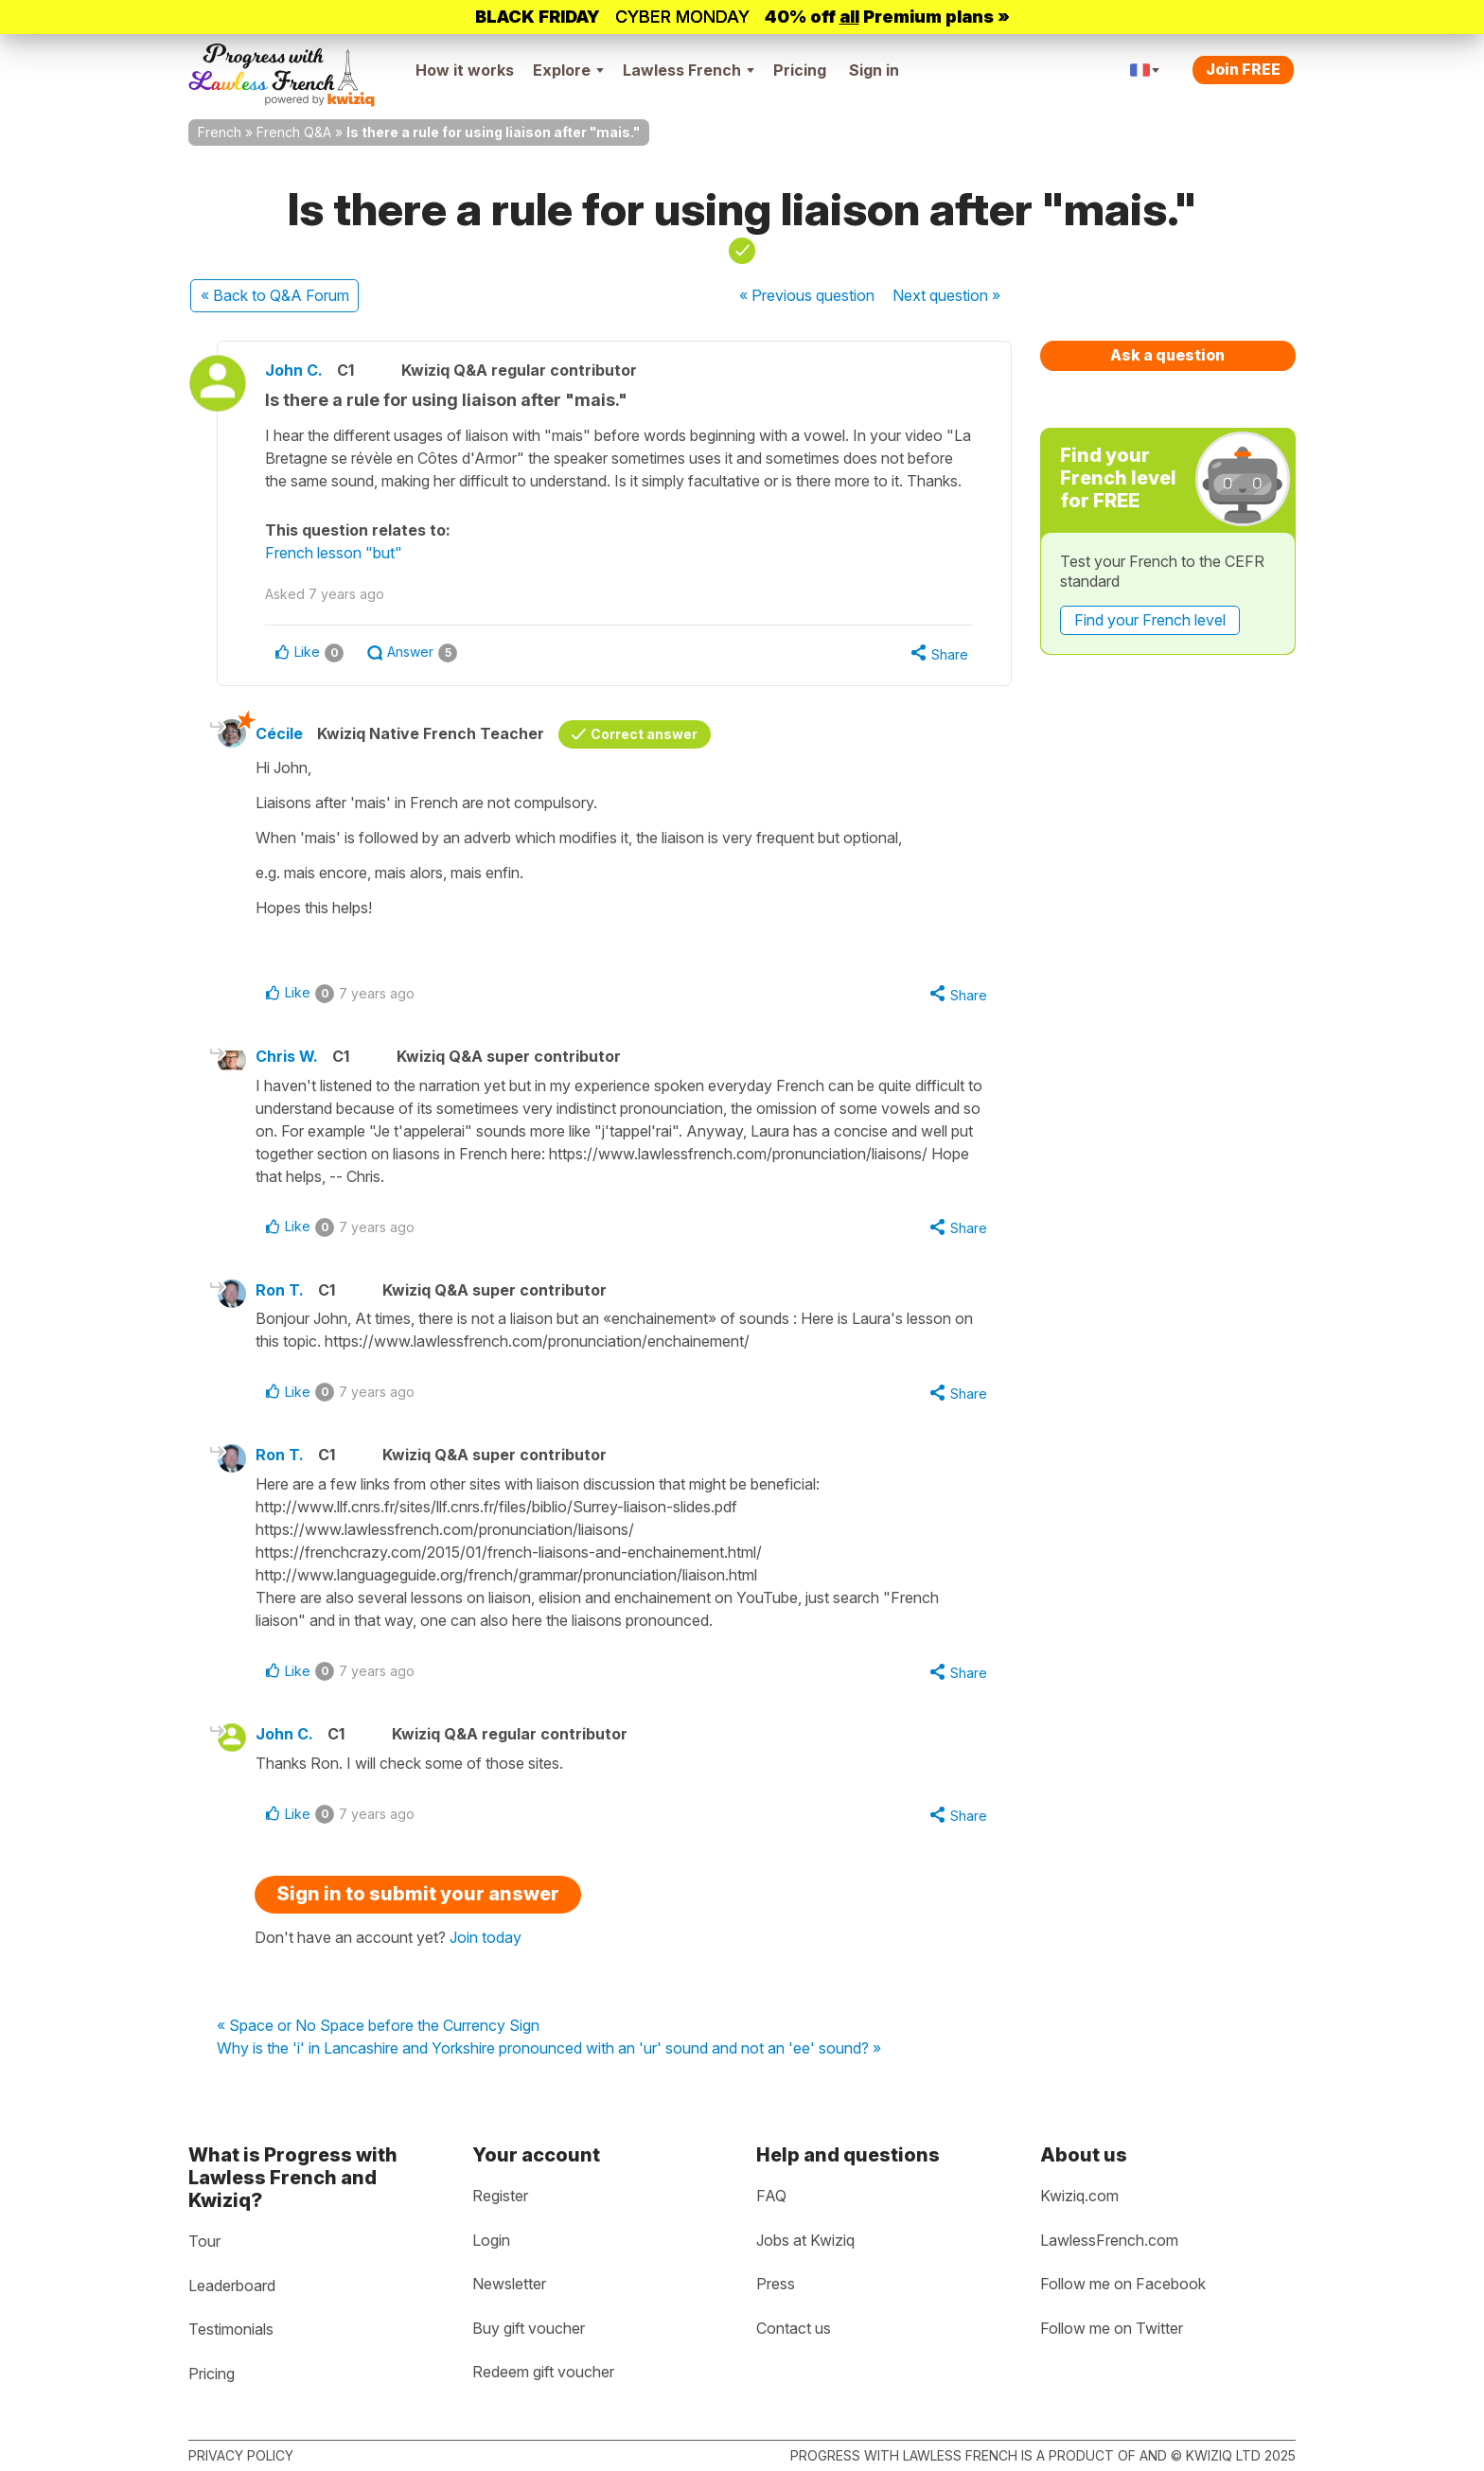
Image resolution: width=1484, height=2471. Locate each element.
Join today (485, 1937)
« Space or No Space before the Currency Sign (378, 2026)
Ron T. (280, 1289)
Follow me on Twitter (1111, 2328)
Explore (568, 70)
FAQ (771, 2195)
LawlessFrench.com (1109, 2240)
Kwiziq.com (1079, 2195)
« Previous (806, 295)
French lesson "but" (333, 552)
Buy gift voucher (528, 2328)
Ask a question (1167, 354)
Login (491, 2240)
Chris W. (287, 1056)
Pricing (799, 70)
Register (500, 2195)
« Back (275, 295)
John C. (294, 370)
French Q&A (293, 132)
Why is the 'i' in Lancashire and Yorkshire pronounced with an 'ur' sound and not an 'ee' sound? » (549, 2048)
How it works (464, 70)
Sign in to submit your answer (417, 1893)
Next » (946, 295)
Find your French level (1150, 619)
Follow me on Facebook (1123, 2283)
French (219, 132)
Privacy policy (240, 2455)
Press (775, 2283)
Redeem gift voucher (543, 2371)
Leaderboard (231, 2285)
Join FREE (1243, 69)
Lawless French (688, 70)
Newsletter (509, 2283)
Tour (204, 2241)
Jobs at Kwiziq (805, 2240)
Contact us (793, 2328)
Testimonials (231, 2329)
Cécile (279, 733)
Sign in (874, 70)
